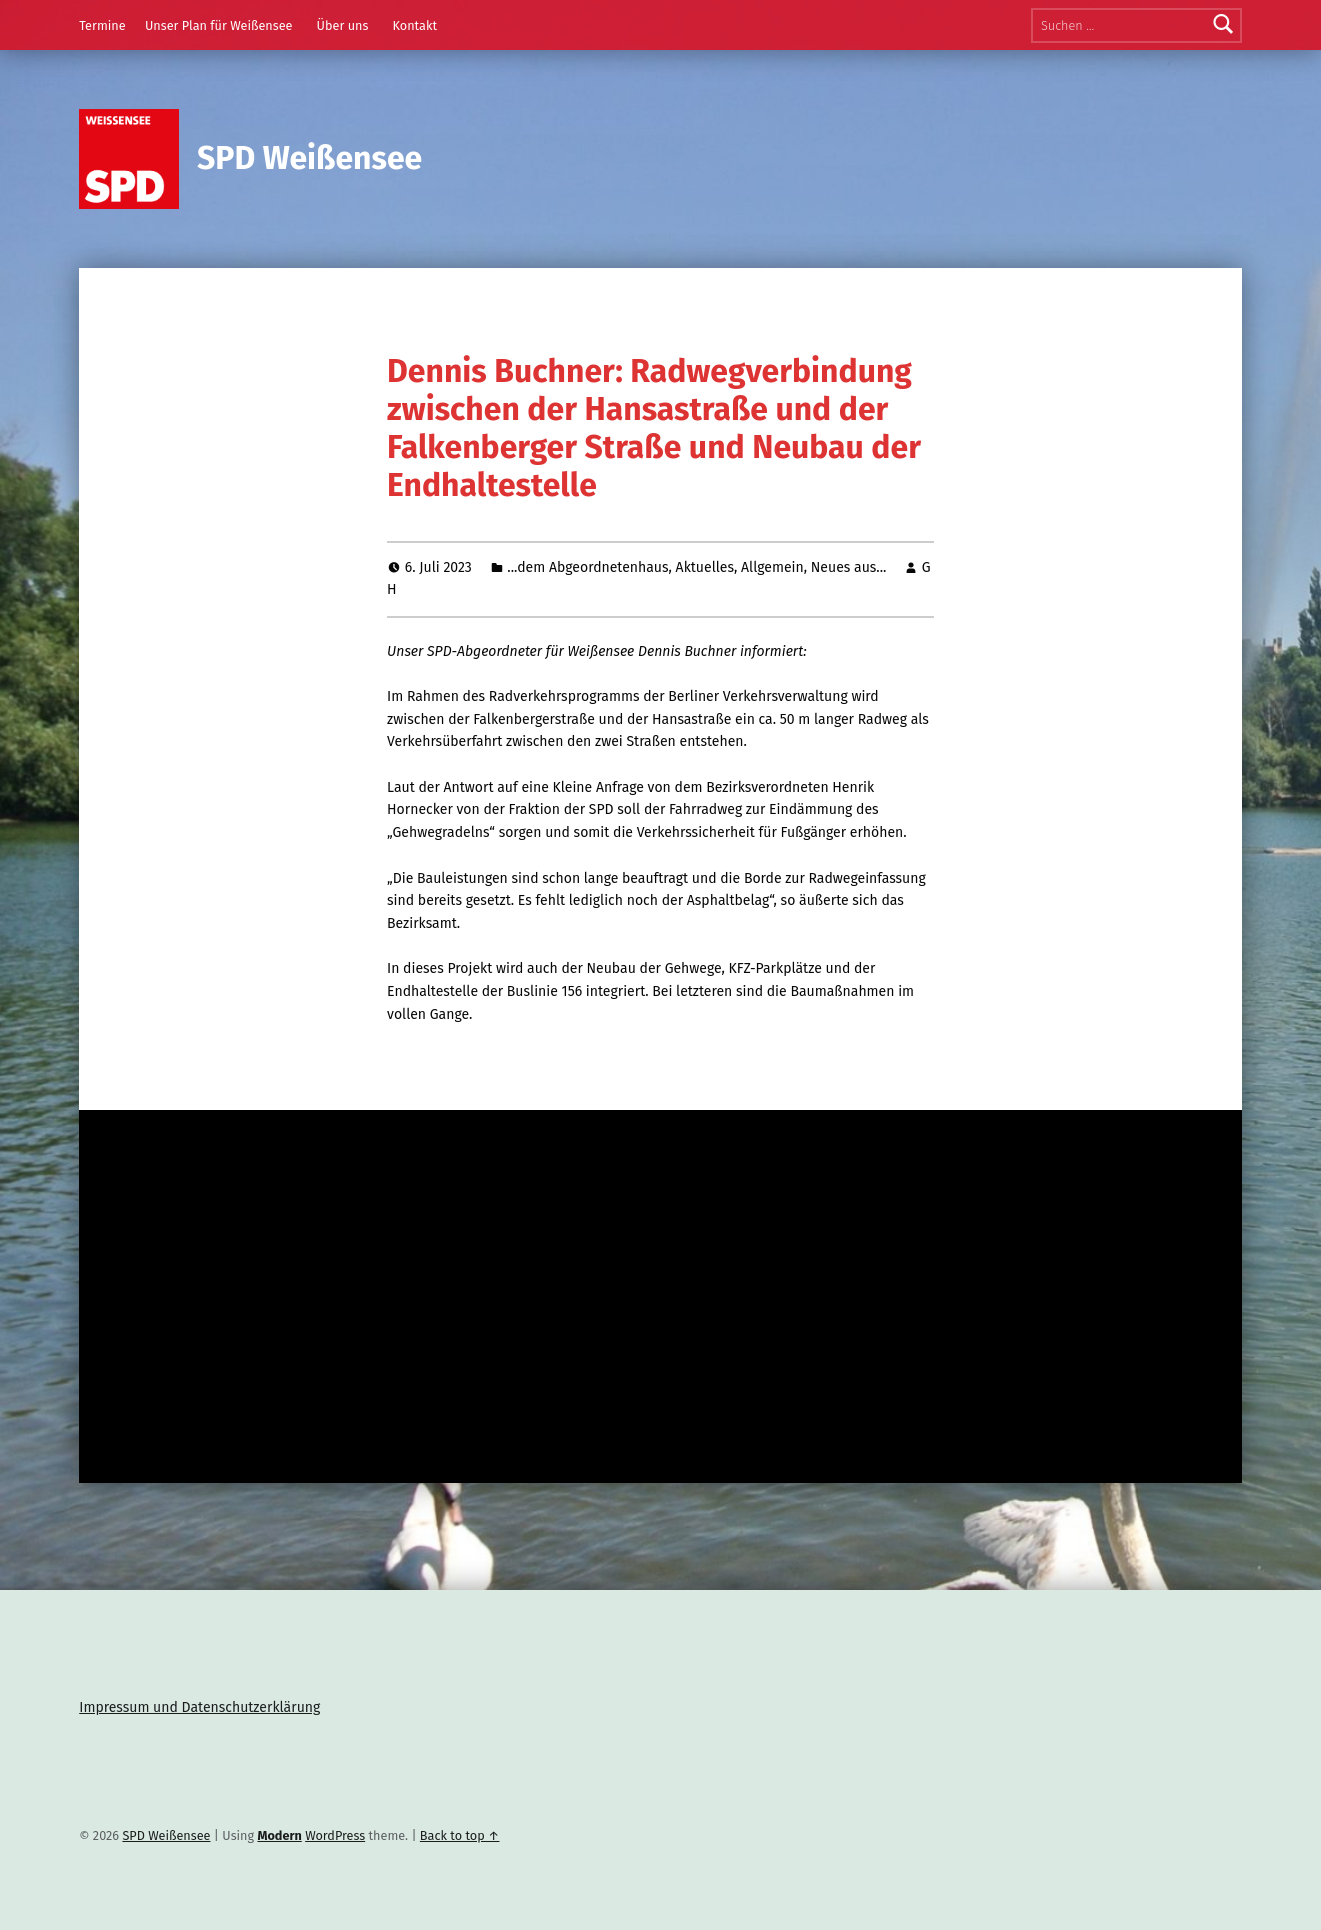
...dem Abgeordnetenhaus (587, 567)
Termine (102, 25)
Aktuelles (705, 567)
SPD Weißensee (309, 158)
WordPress (335, 1835)
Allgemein (772, 567)
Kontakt (414, 25)
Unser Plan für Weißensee (219, 25)
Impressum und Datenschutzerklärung (199, 1707)
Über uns (343, 25)
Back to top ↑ (460, 1835)
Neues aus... (849, 567)
